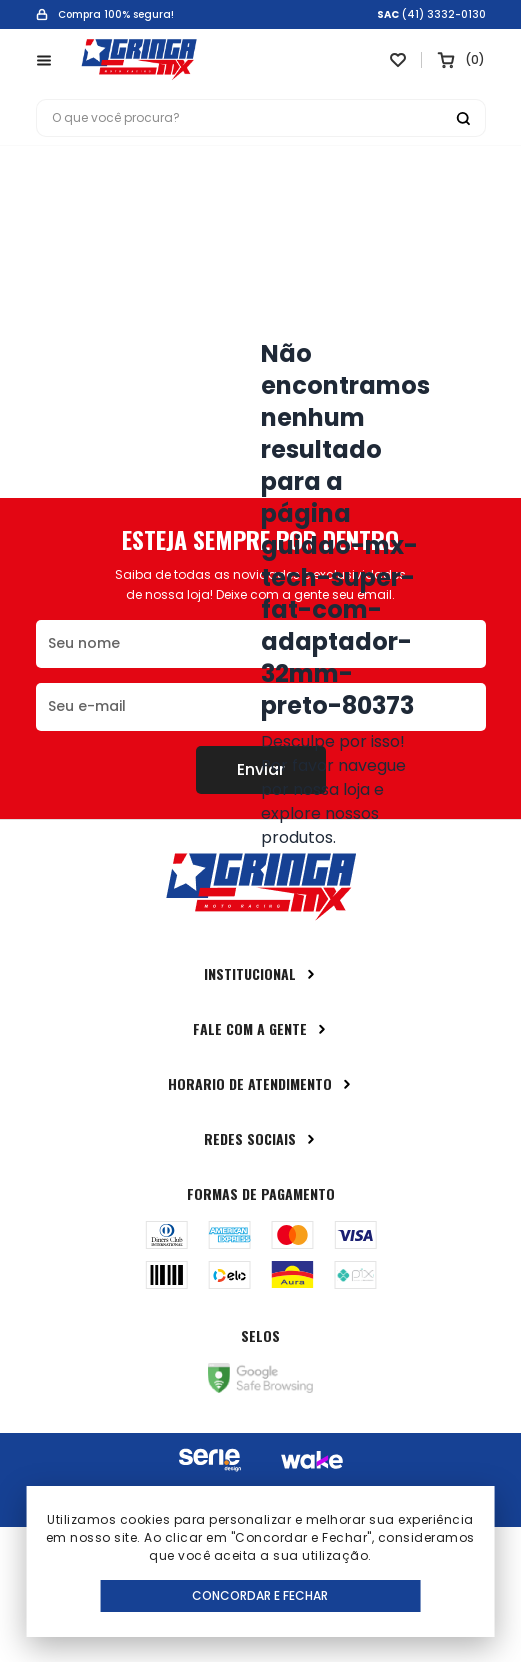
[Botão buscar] (463, 118)
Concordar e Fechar (260, 1595)
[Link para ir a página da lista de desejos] (398, 60)
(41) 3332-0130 (444, 15)
